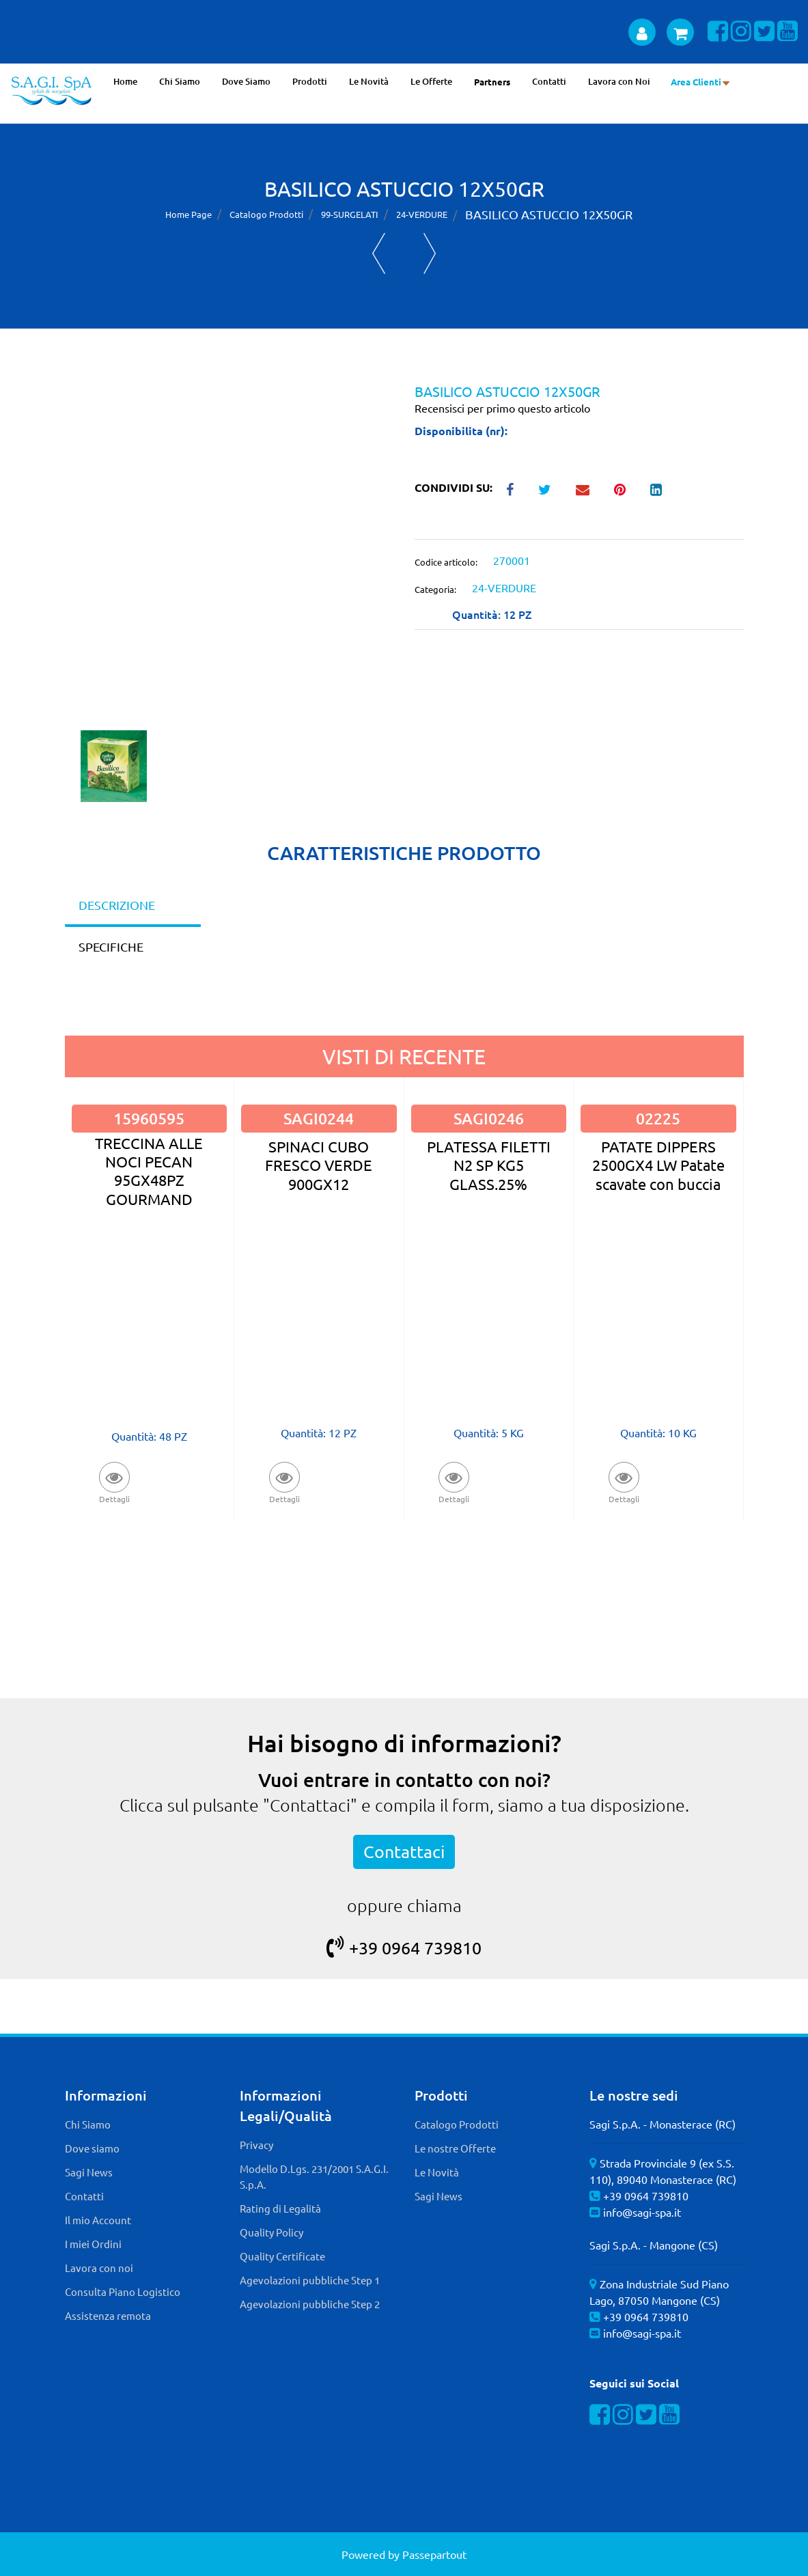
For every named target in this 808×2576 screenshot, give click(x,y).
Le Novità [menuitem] (369, 81)
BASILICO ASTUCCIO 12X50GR (548, 214)
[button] (229, 555)
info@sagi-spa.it (642, 2212)
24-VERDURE (421, 214)
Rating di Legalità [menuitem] (280, 2208)
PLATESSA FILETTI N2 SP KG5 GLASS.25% (489, 1165)
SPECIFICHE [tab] (111, 946)
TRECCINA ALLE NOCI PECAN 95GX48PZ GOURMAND (149, 1171)
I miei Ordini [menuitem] (93, 2243)
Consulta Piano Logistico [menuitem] (122, 2291)
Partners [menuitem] (492, 81)
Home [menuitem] (125, 81)
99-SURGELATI (349, 214)
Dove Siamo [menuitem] (246, 81)
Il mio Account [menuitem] (98, 2219)
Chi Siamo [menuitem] (179, 81)
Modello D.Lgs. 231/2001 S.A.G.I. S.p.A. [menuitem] (314, 2176)
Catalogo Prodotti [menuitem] (457, 2124)
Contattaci (404, 1851)
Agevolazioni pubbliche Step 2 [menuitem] (310, 2303)
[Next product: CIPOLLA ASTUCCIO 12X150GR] (430, 253)
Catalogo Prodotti (266, 214)
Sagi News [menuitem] (89, 2171)
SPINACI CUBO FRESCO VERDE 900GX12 (318, 1165)
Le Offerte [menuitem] (431, 81)
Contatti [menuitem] (549, 81)
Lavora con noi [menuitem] (99, 2267)
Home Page (188, 214)
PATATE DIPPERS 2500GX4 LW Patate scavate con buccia (658, 1165)
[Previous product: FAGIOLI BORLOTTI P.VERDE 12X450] (378, 253)
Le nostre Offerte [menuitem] (455, 2148)
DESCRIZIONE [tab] (117, 905)
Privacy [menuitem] (256, 2144)
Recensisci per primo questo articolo (502, 408)
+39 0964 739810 (404, 1947)
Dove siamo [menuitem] (92, 2148)
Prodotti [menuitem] (309, 81)
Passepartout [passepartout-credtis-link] (434, 2554)
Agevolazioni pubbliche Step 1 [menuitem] (310, 2279)
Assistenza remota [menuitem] (108, 2315)
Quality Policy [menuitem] (271, 2232)
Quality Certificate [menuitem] (282, 2255)
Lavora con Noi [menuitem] (619, 81)
